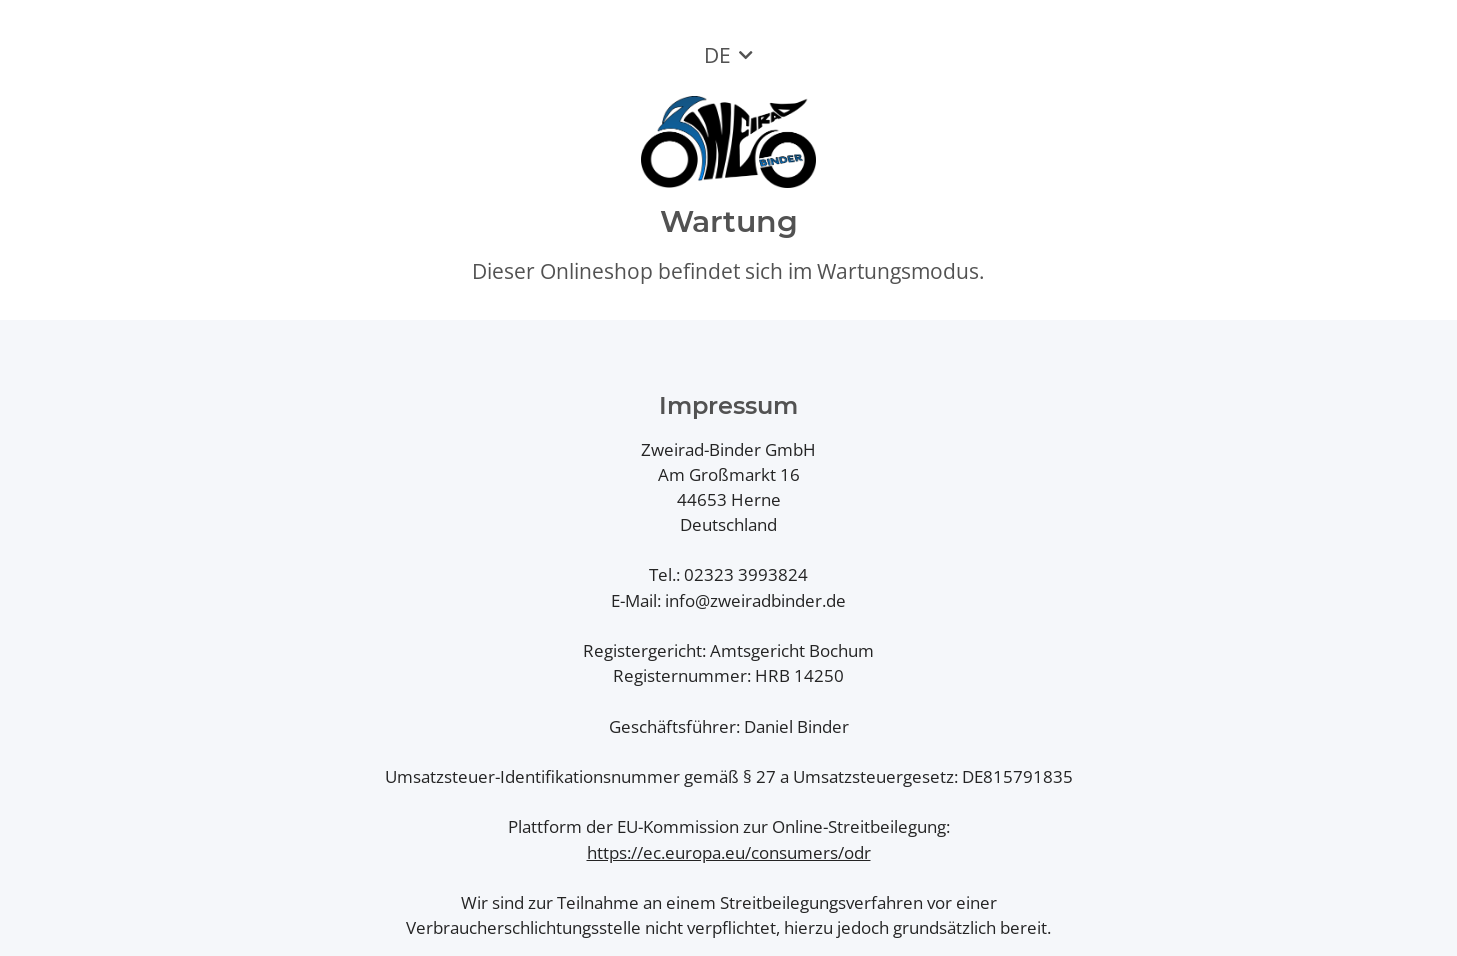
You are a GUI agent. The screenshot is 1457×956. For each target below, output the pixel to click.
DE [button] (717, 55)
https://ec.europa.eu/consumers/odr (729, 852)
